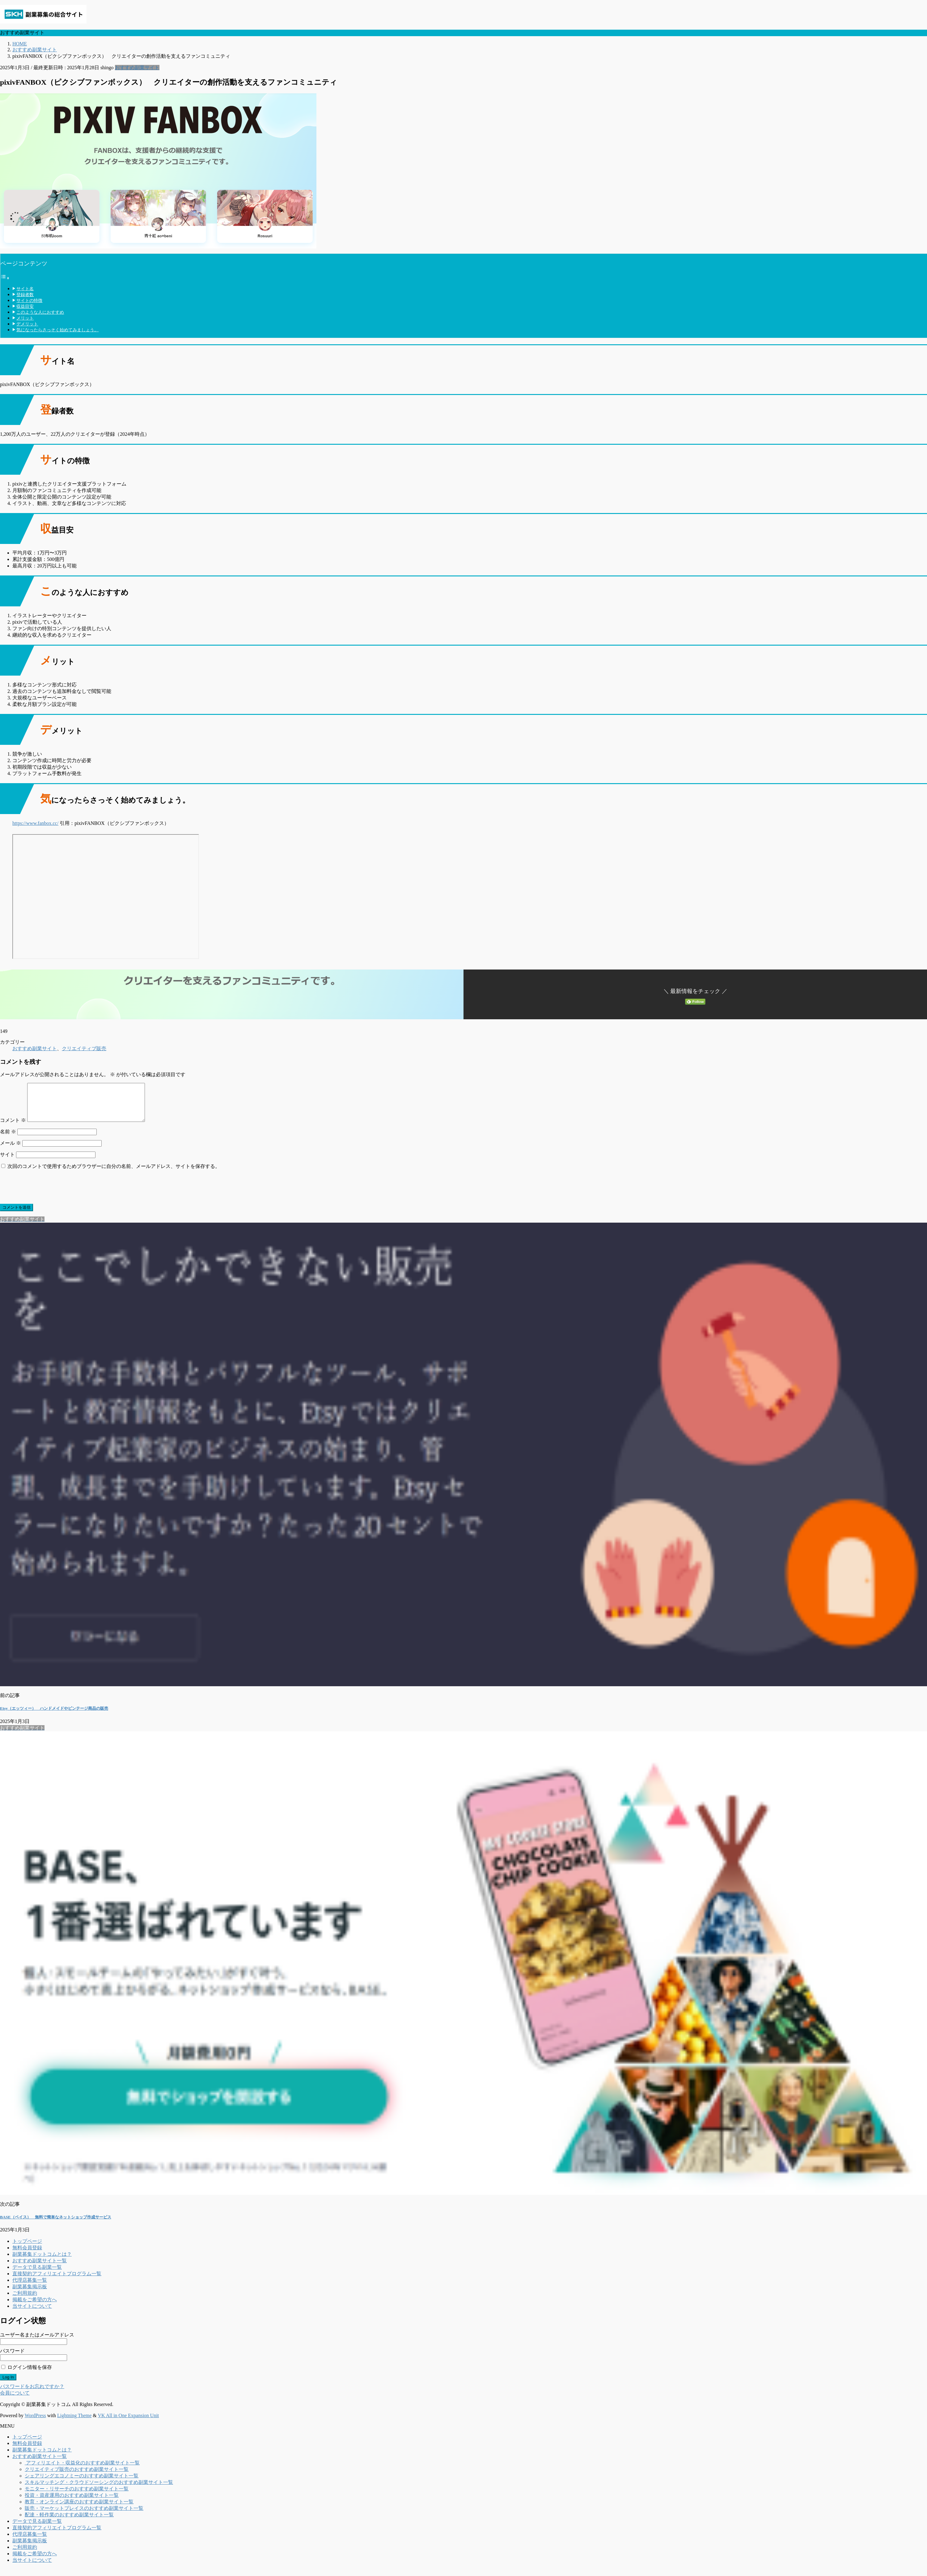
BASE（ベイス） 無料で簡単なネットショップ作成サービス (55, 2224)
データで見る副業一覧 (37, 2274)
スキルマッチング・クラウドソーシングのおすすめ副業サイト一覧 (99, 2489)
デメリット (27, 323)
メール (10, 1150)
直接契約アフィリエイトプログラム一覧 (56, 2281)
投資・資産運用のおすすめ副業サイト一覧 (72, 2502)
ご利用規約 (24, 2300)
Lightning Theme (74, 2422)
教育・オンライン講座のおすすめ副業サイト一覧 (79, 2509)
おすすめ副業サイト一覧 (39, 2268)
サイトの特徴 (29, 300)
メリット (25, 318)
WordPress (35, 2422)
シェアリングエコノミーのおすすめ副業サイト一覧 (81, 2483)
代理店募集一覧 (29, 2287)
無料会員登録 (27, 2255)
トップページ (27, 2248)
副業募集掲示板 (29, 2294)
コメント (13, 1127)
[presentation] (47, 1194)
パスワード (12, 2358)
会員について (15, 2400)
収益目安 (25, 306)
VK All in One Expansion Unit (128, 2422)
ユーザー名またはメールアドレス (37, 2342)
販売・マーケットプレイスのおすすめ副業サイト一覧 (84, 2515)
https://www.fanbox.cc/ (35, 823)
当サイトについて (32, 2313)
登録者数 (25, 294)
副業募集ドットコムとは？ (42, 2261)
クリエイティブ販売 (84, 1048)
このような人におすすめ (40, 312)
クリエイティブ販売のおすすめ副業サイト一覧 (77, 2476)
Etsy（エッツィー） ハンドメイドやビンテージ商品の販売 (54, 1715)
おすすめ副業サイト (137, 67)
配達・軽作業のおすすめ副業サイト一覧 (69, 2522)
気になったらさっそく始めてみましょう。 (57, 329)
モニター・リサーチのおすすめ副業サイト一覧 (77, 2496)
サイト (7, 1162)
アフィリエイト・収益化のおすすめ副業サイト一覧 (82, 2470)
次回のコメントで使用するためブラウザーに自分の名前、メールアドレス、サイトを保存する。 (113, 1173)
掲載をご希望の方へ (34, 2307)
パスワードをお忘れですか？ (32, 2393)
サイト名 (25, 288)
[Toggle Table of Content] (5, 278)
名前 (8, 1139)
